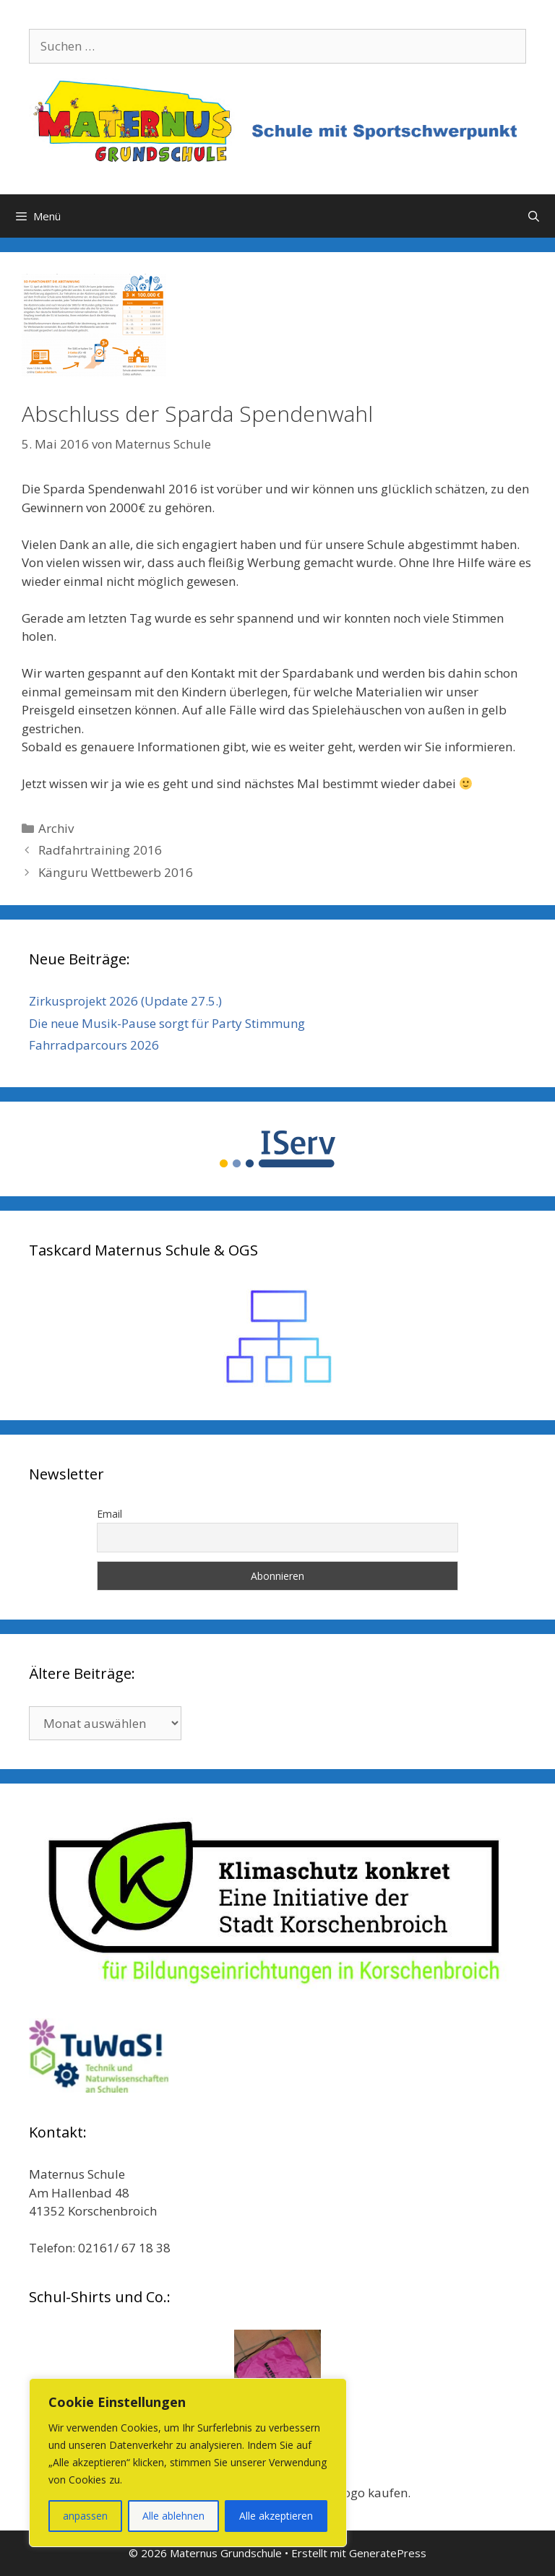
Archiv (56, 828)
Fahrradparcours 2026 (94, 1045)
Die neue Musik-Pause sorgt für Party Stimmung (167, 1023)
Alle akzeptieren (276, 2516)
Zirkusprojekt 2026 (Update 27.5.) (125, 1001)
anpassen (85, 2516)
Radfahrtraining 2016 (100, 850)
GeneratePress (387, 2553)
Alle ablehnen (173, 2516)
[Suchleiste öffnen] (533, 216)
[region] (188, 2462)
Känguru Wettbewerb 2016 (115, 872)
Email (109, 1514)
